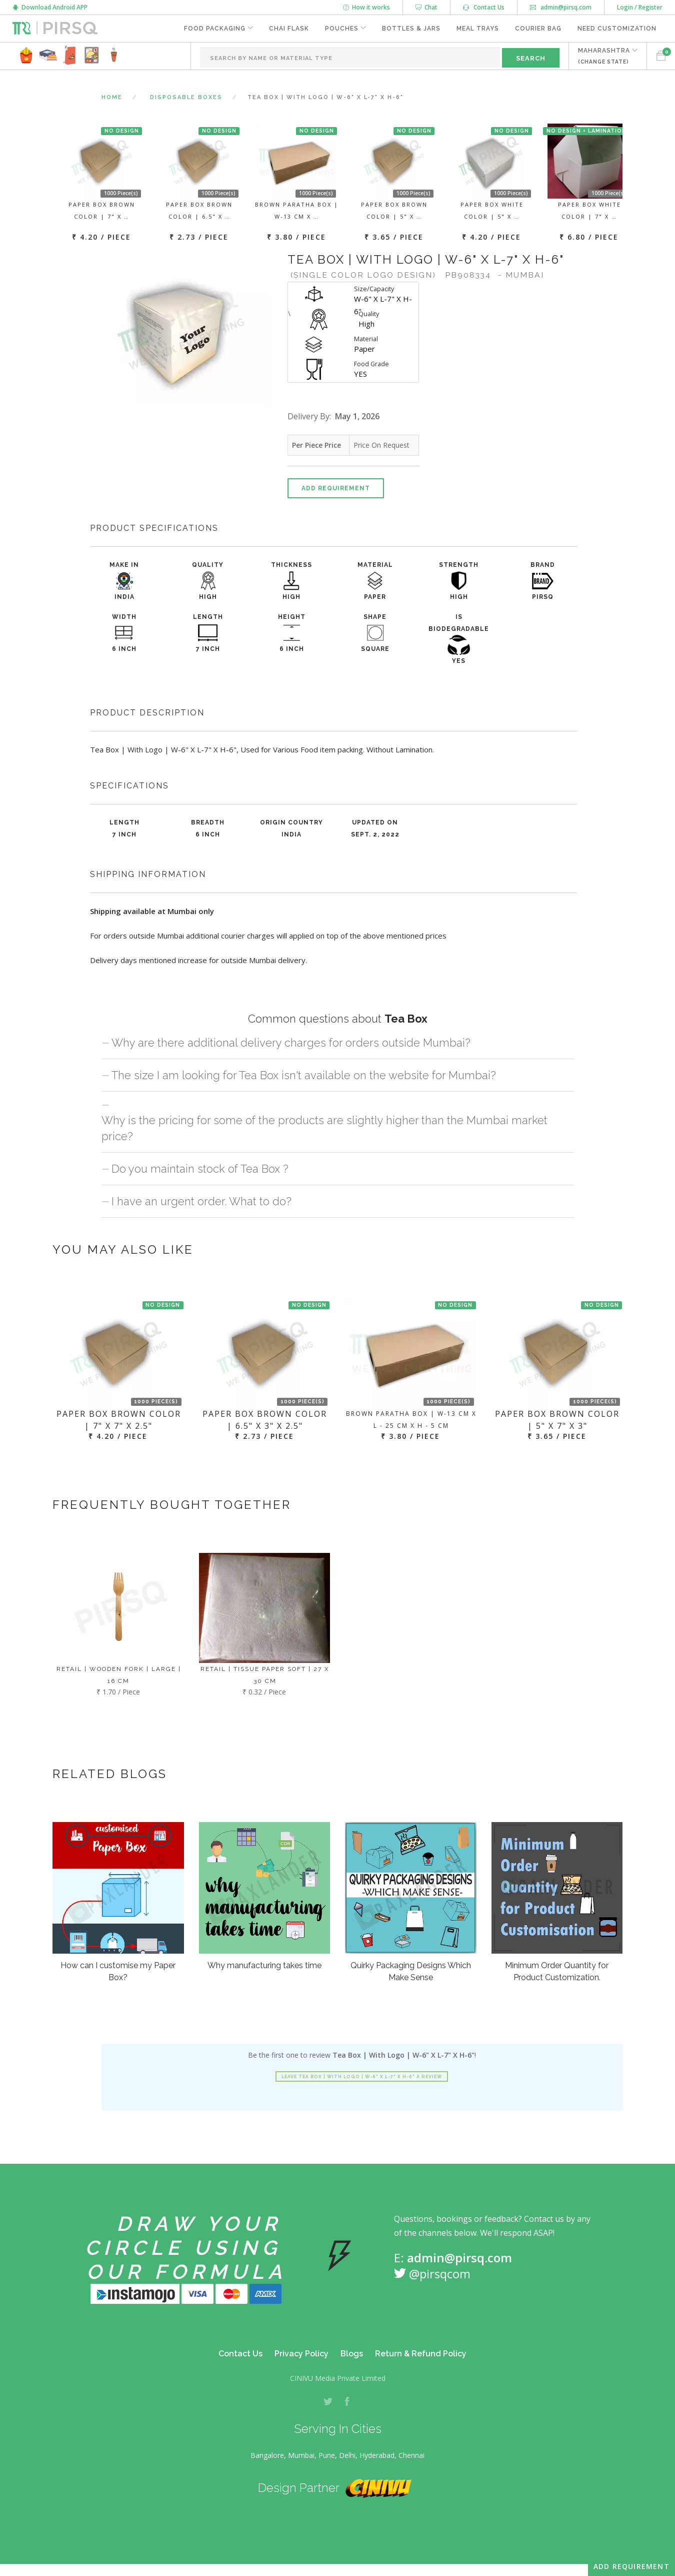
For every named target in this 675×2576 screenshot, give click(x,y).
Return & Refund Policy (420, 2353)
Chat (427, 7)
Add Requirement (336, 488)
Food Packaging (215, 28)
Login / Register (639, 7)
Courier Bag (538, 28)
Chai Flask (289, 28)
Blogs (351, 2353)
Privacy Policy (301, 2353)
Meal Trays (477, 28)
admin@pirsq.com (561, 7)
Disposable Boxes (186, 97)
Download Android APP (50, 7)
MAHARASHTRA (604, 56)
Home (112, 97)
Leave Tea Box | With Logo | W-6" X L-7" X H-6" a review (362, 2076)
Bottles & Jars (411, 28)
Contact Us (483, 7)
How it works (366, 7)
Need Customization (617, 28)
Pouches (341, 28)
